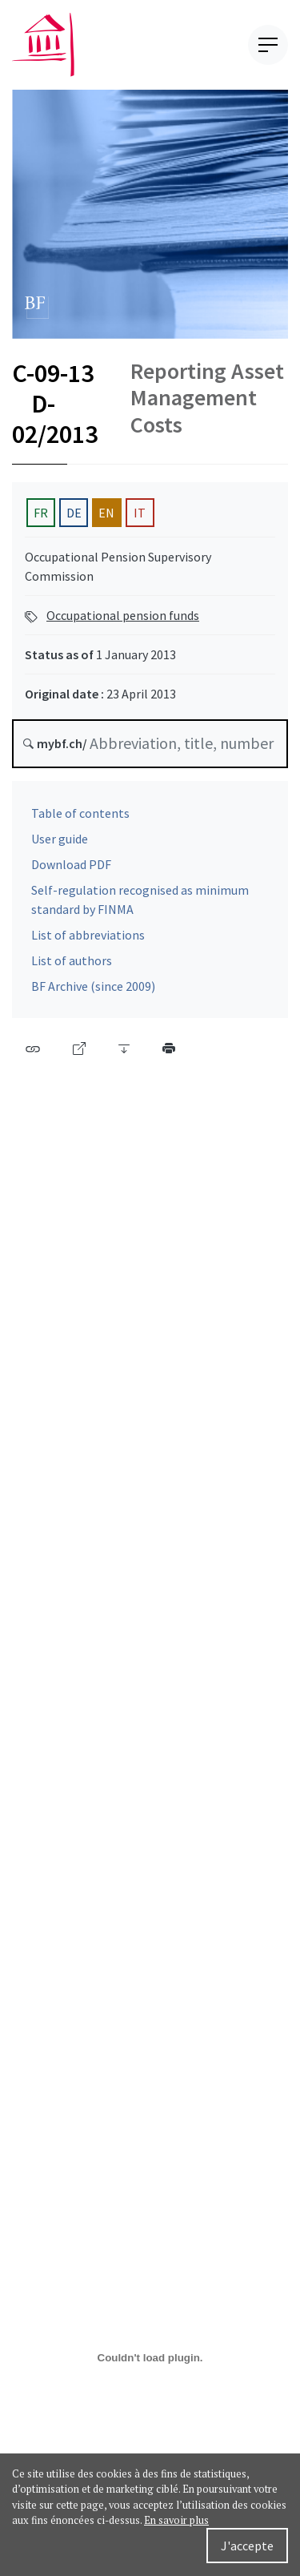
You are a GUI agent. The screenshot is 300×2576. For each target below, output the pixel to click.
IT (140, 518)
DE (74, 518)
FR (41, 518)
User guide (59, 845)
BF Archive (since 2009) (93, 992)
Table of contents (80, 819)
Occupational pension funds (122, 621)
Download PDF (71, 871)
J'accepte (247, 2546)
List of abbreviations (88, 941)
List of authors (71, 967)
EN (106, 518)
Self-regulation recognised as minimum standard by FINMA (140, 906)
